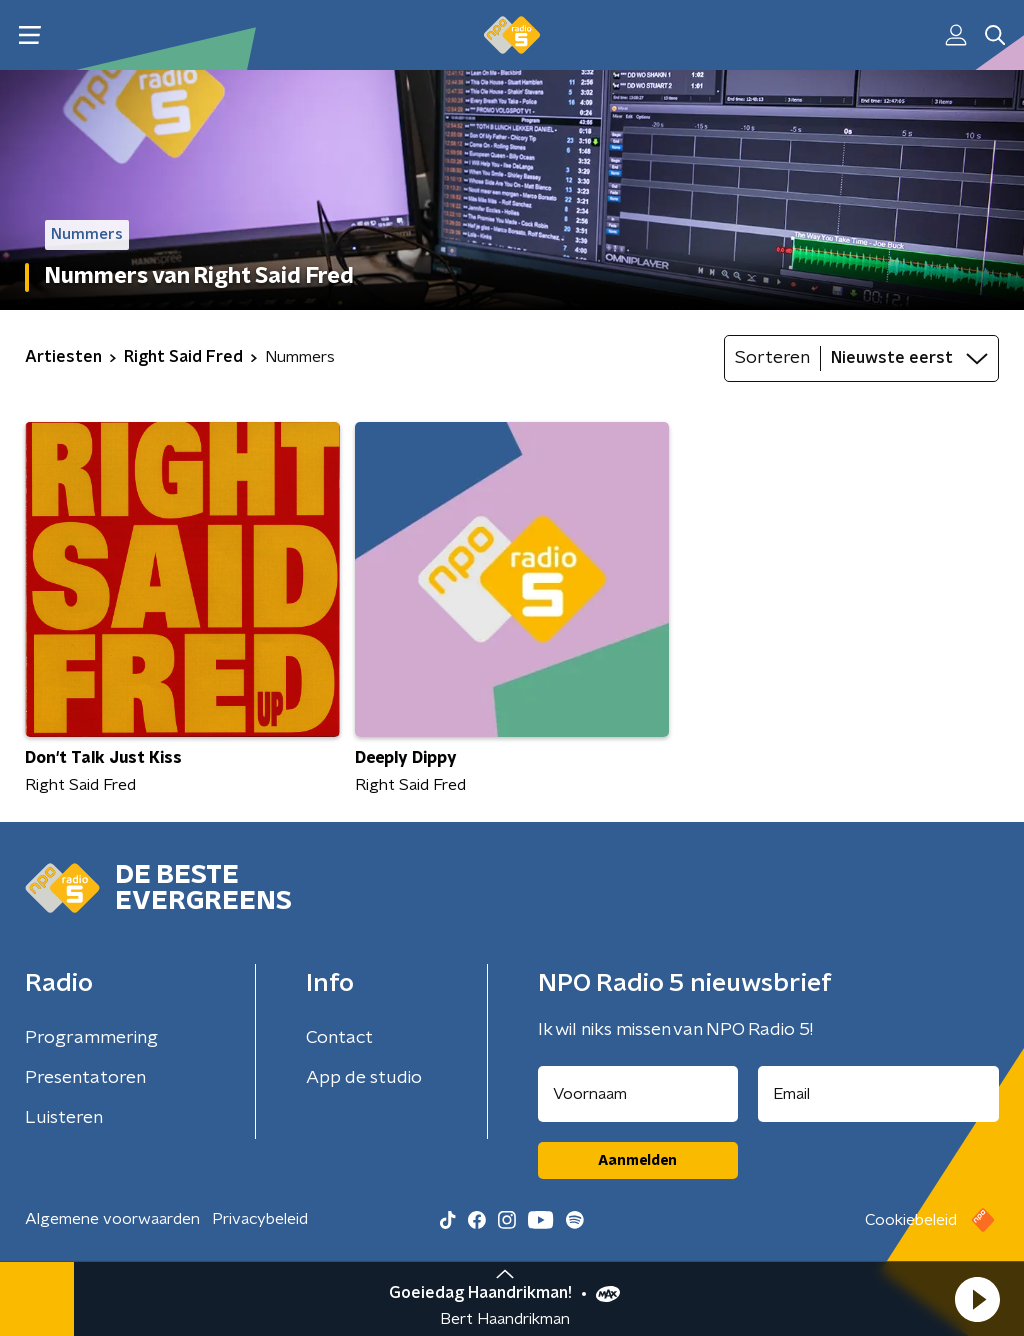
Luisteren (64, 1118)
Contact (339, 1038)
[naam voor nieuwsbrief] (638, 1094)
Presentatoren (85, 1078)
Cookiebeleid (911, 1220)
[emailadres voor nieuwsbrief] (879, 1094)
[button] (977, 1299)
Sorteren (772, 358)
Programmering (91, 1038)
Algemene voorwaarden (112, 1219)
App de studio (364, 1078)
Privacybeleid (260, 1219)
